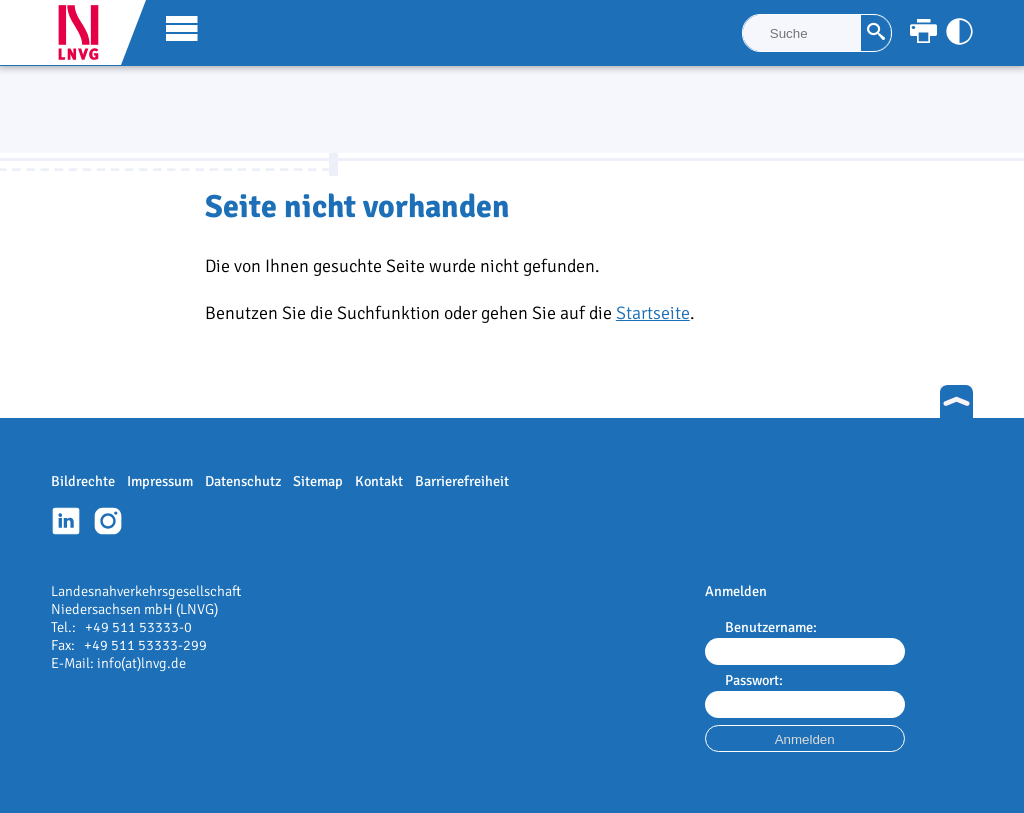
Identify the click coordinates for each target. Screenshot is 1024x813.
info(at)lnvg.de (141, 663)
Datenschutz (243, 481)
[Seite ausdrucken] (923, 31)
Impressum (160, 481)
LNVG (86, 32)
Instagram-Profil (108, 521)
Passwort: (754, 680)
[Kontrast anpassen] (959, 31)
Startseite (653, 313)
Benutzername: (771, 627)
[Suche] (802, 33)
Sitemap (318, 481)
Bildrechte (83, 481)
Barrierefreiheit (462, 481)
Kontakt (379, 481)
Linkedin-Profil (66, 521)
